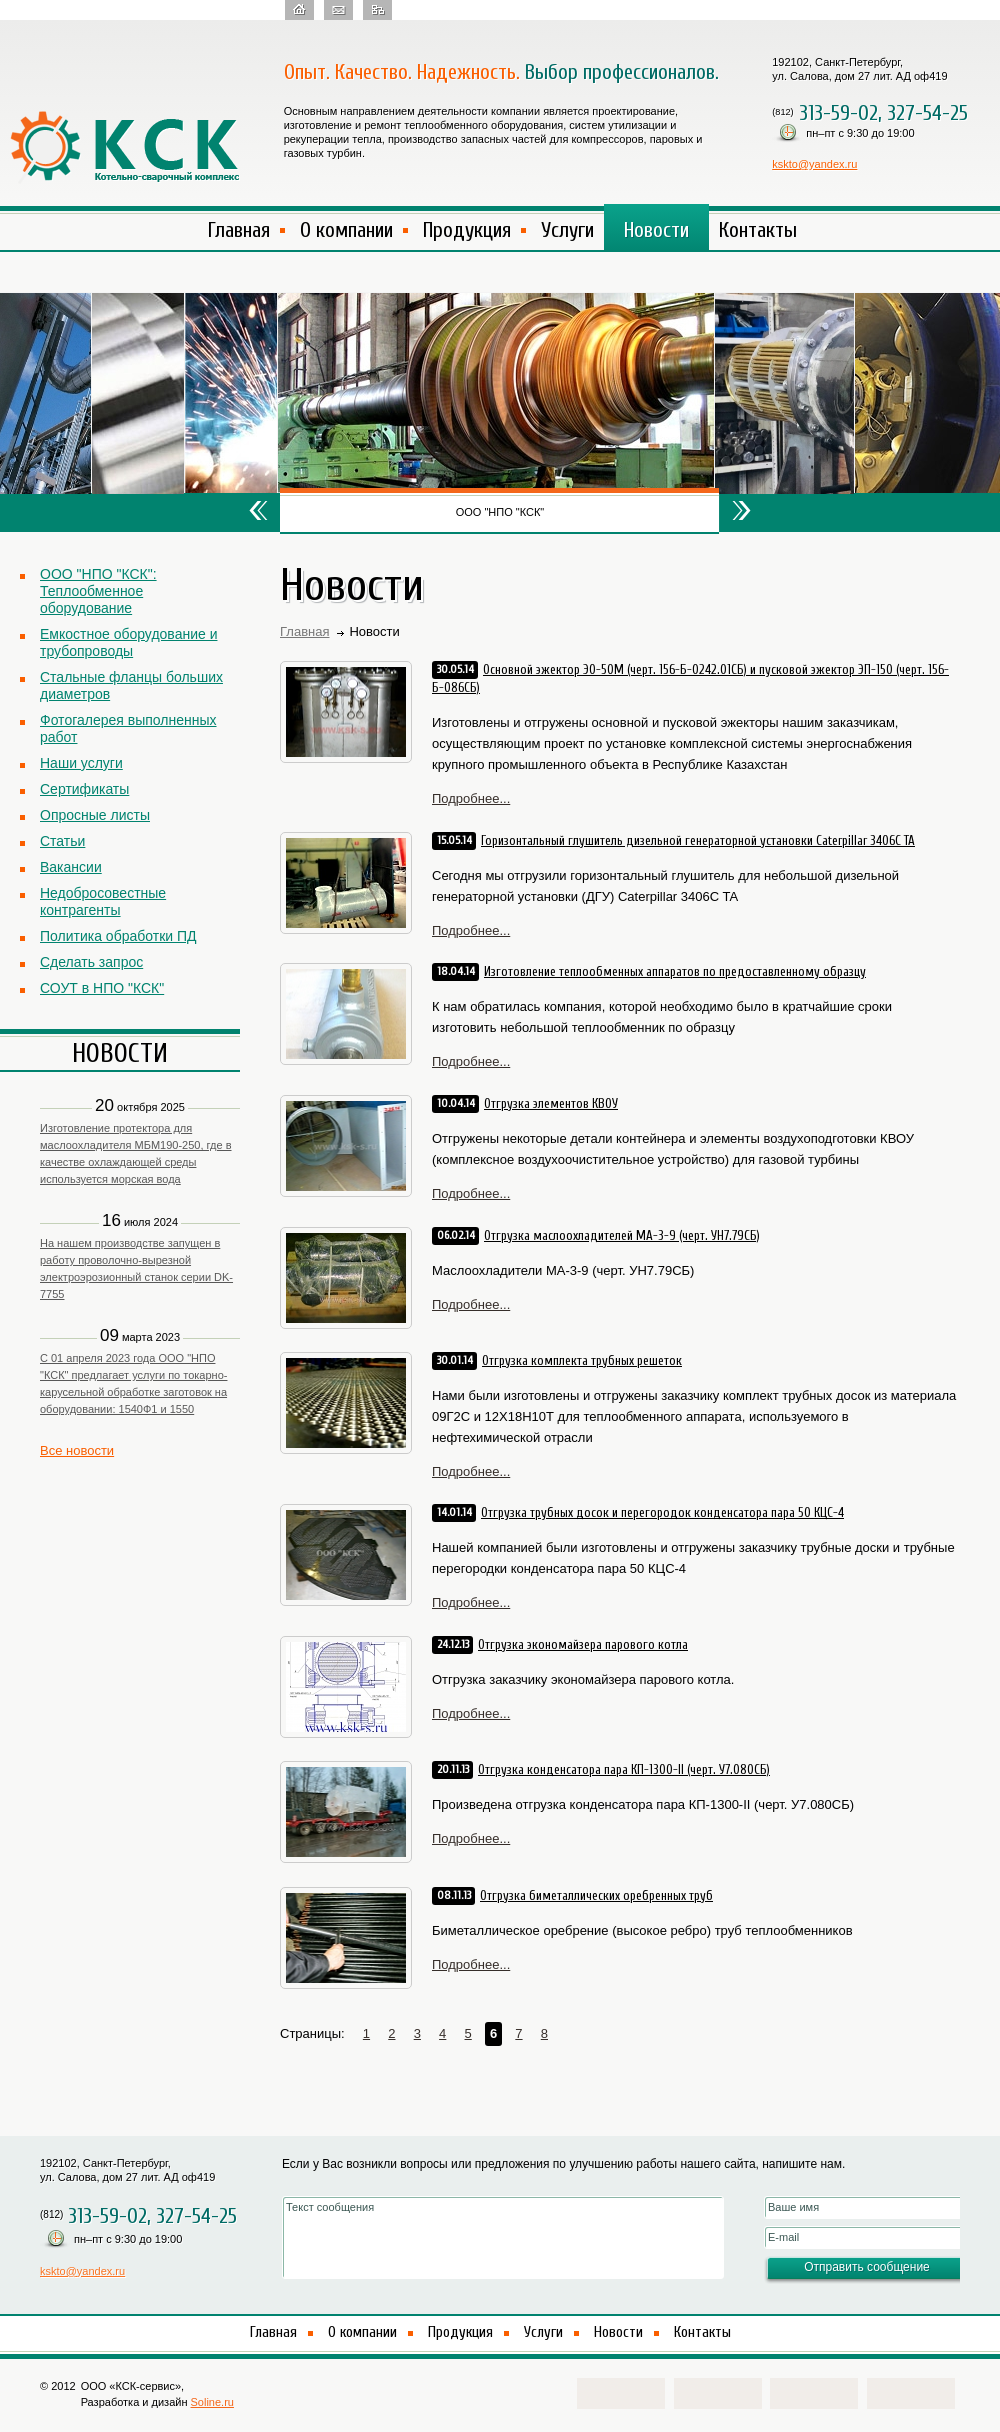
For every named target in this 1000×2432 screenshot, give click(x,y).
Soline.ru (212, 2402)
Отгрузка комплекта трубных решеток (582, 1360)
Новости (656, 230)
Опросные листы (95, 815)
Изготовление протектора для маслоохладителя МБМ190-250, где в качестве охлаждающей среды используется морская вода (136, 1153)
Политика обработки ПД (118, 936)
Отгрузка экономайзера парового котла (583, 1644)
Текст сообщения (503, 2237)
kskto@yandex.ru (814, 164)
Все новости (77, 1450)
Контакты (758, 230)
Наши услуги (81, 763)
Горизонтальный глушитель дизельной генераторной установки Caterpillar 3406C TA (698, 840)
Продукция (467, 230)
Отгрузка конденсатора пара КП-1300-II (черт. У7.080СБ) (624, 1769)
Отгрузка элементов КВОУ (551, 1103)
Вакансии (71, 867)
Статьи (62, 841)
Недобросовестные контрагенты (103, 901)
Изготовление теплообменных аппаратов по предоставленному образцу (675, 971)
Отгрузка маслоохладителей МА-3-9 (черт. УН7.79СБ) (622, 1235)
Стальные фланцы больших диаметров (131, 685)
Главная (239, 230)
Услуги (567, 230)
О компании (346, 230)
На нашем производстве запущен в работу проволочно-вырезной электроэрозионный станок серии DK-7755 (136, 1268)
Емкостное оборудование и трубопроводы (128, 642)
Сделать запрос (91, 962)
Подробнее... (471, 798)
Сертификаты (84, 789)
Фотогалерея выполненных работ (128, 728)
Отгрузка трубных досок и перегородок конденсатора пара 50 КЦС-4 (662, 1512)
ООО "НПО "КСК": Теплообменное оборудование (98, 591)
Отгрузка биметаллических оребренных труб (596, 1895)
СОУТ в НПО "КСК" (102, 988)
